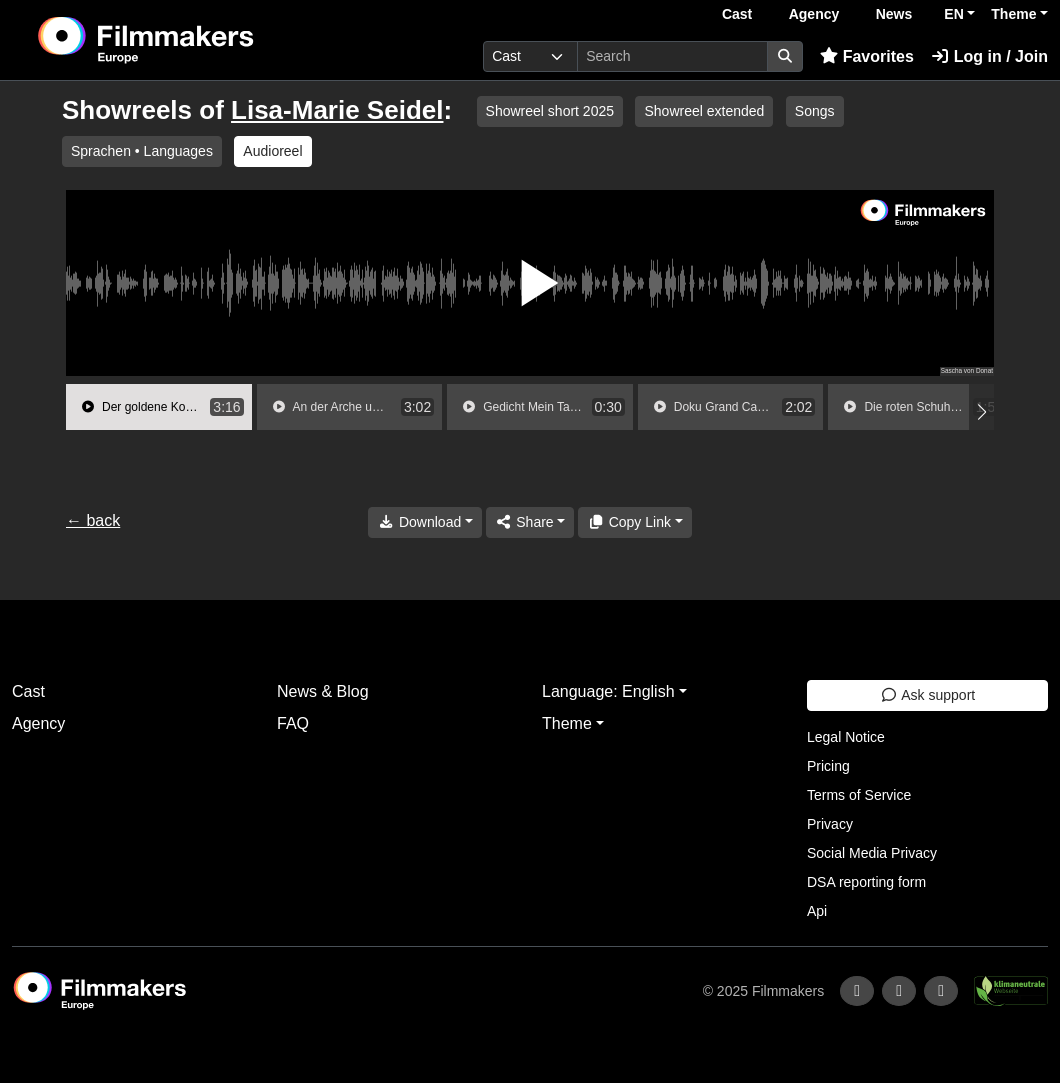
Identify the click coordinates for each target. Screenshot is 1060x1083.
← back (93, 520)
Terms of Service (859, 795)
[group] (159, 407)
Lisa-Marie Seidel (337, 110)
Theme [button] (1013, 14)
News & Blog (323, 691)
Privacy (830, 824)
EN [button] (953, 14)
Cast (737, 14)
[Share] (530, 522)
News (894, 14)
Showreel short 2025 (550, 111)
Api (817, 911)
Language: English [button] (608, 691)
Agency (814, 14)
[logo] (194, 40)
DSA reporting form (866, 882)
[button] (981, 412)
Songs (815, 111)
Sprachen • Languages (142, 151)
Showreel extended (704, 111)
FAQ (293, 723)
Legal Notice (846, 737)
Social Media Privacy (872, 853)
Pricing (828, 766)
